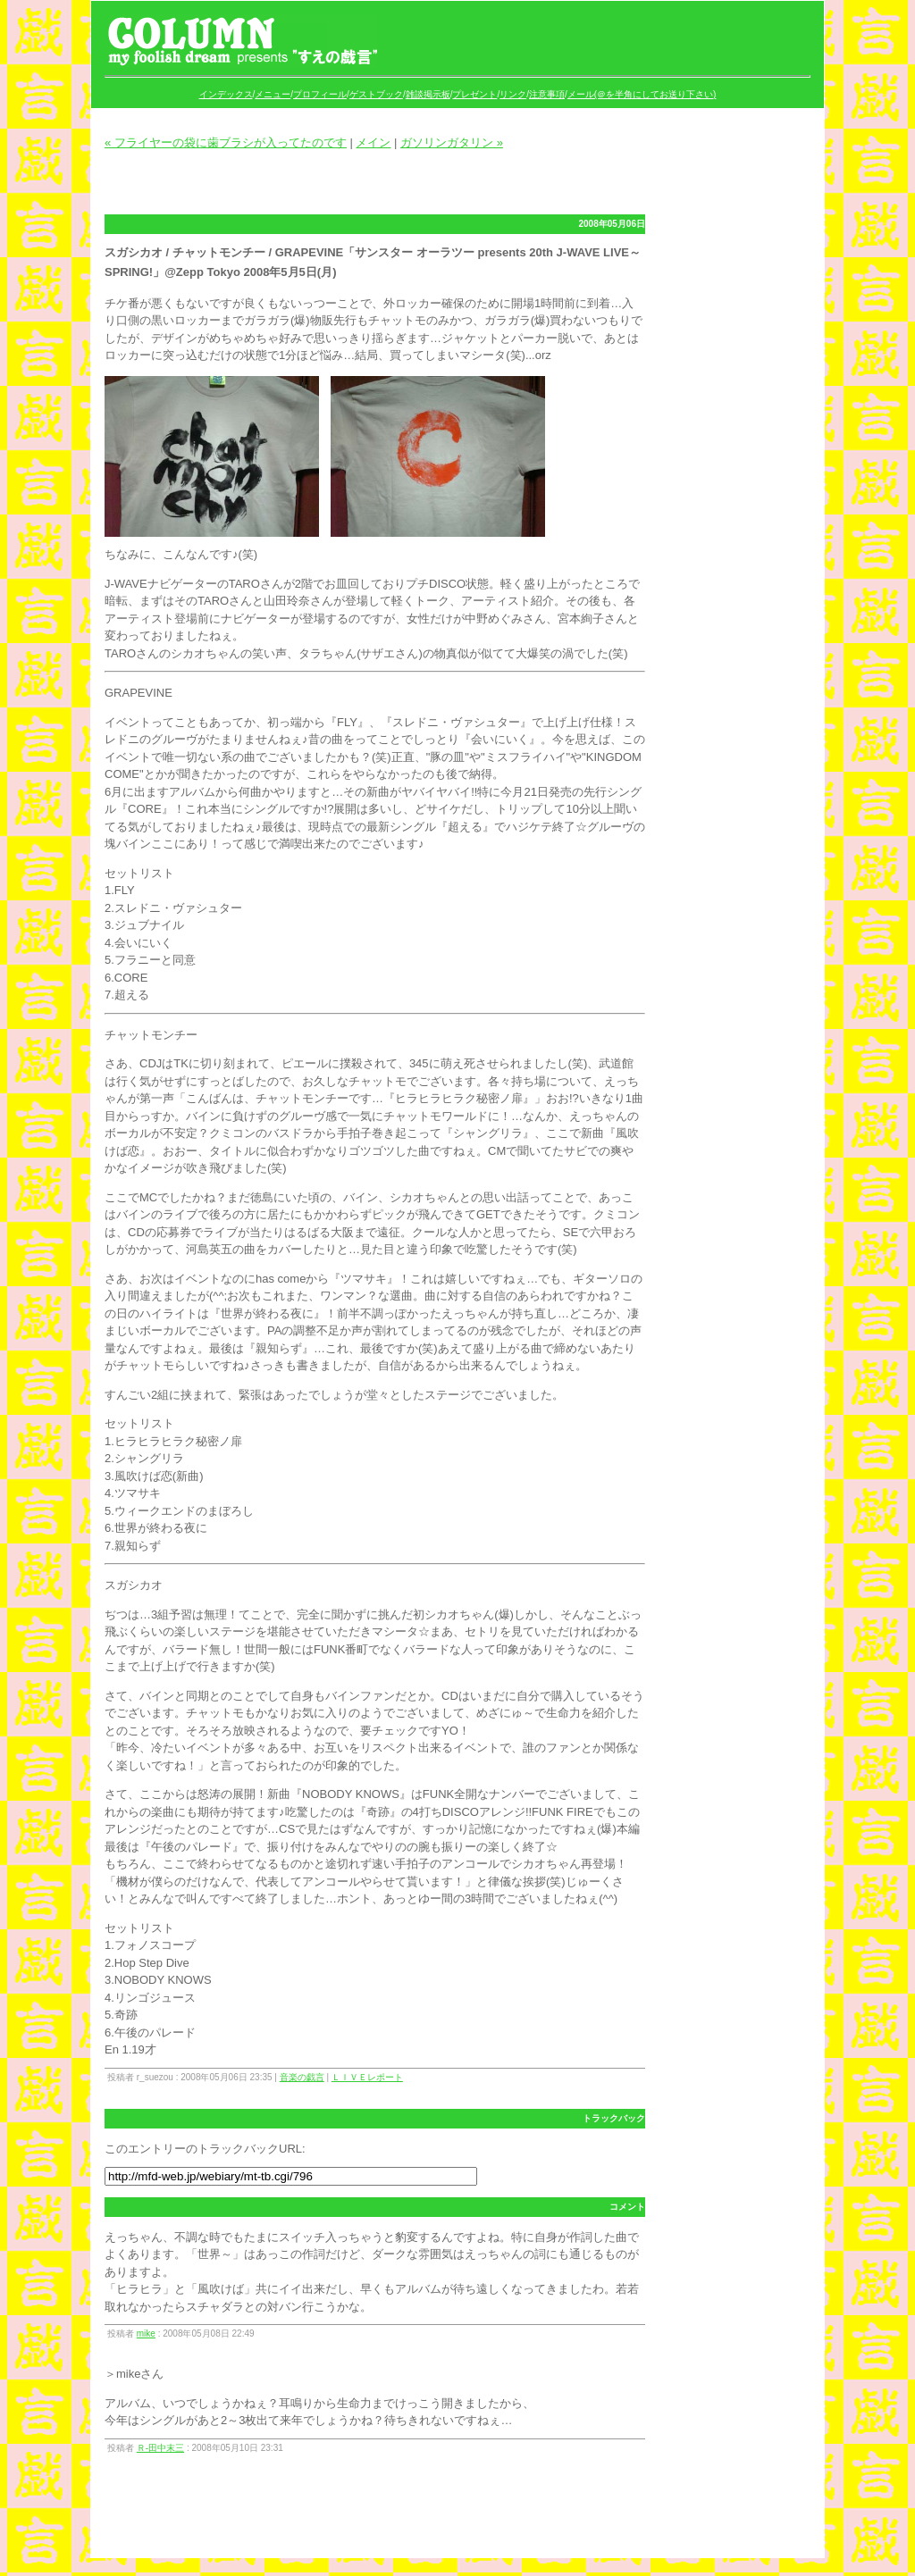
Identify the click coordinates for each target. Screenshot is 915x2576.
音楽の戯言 (302, 2077)
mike (146, 2333)
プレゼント (474, 94)
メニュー (272, 94)
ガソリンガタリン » (451, 142)
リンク (512, 94)
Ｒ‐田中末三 (160, 2448)
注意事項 (547, 94)
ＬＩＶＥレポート (367, 2077)
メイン (373, 142)
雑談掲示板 (428, 94)
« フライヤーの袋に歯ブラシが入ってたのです (226, 142)
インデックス (226, 94)
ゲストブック (376, 94)
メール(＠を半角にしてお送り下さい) (642, 94)
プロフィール (320, 94)
